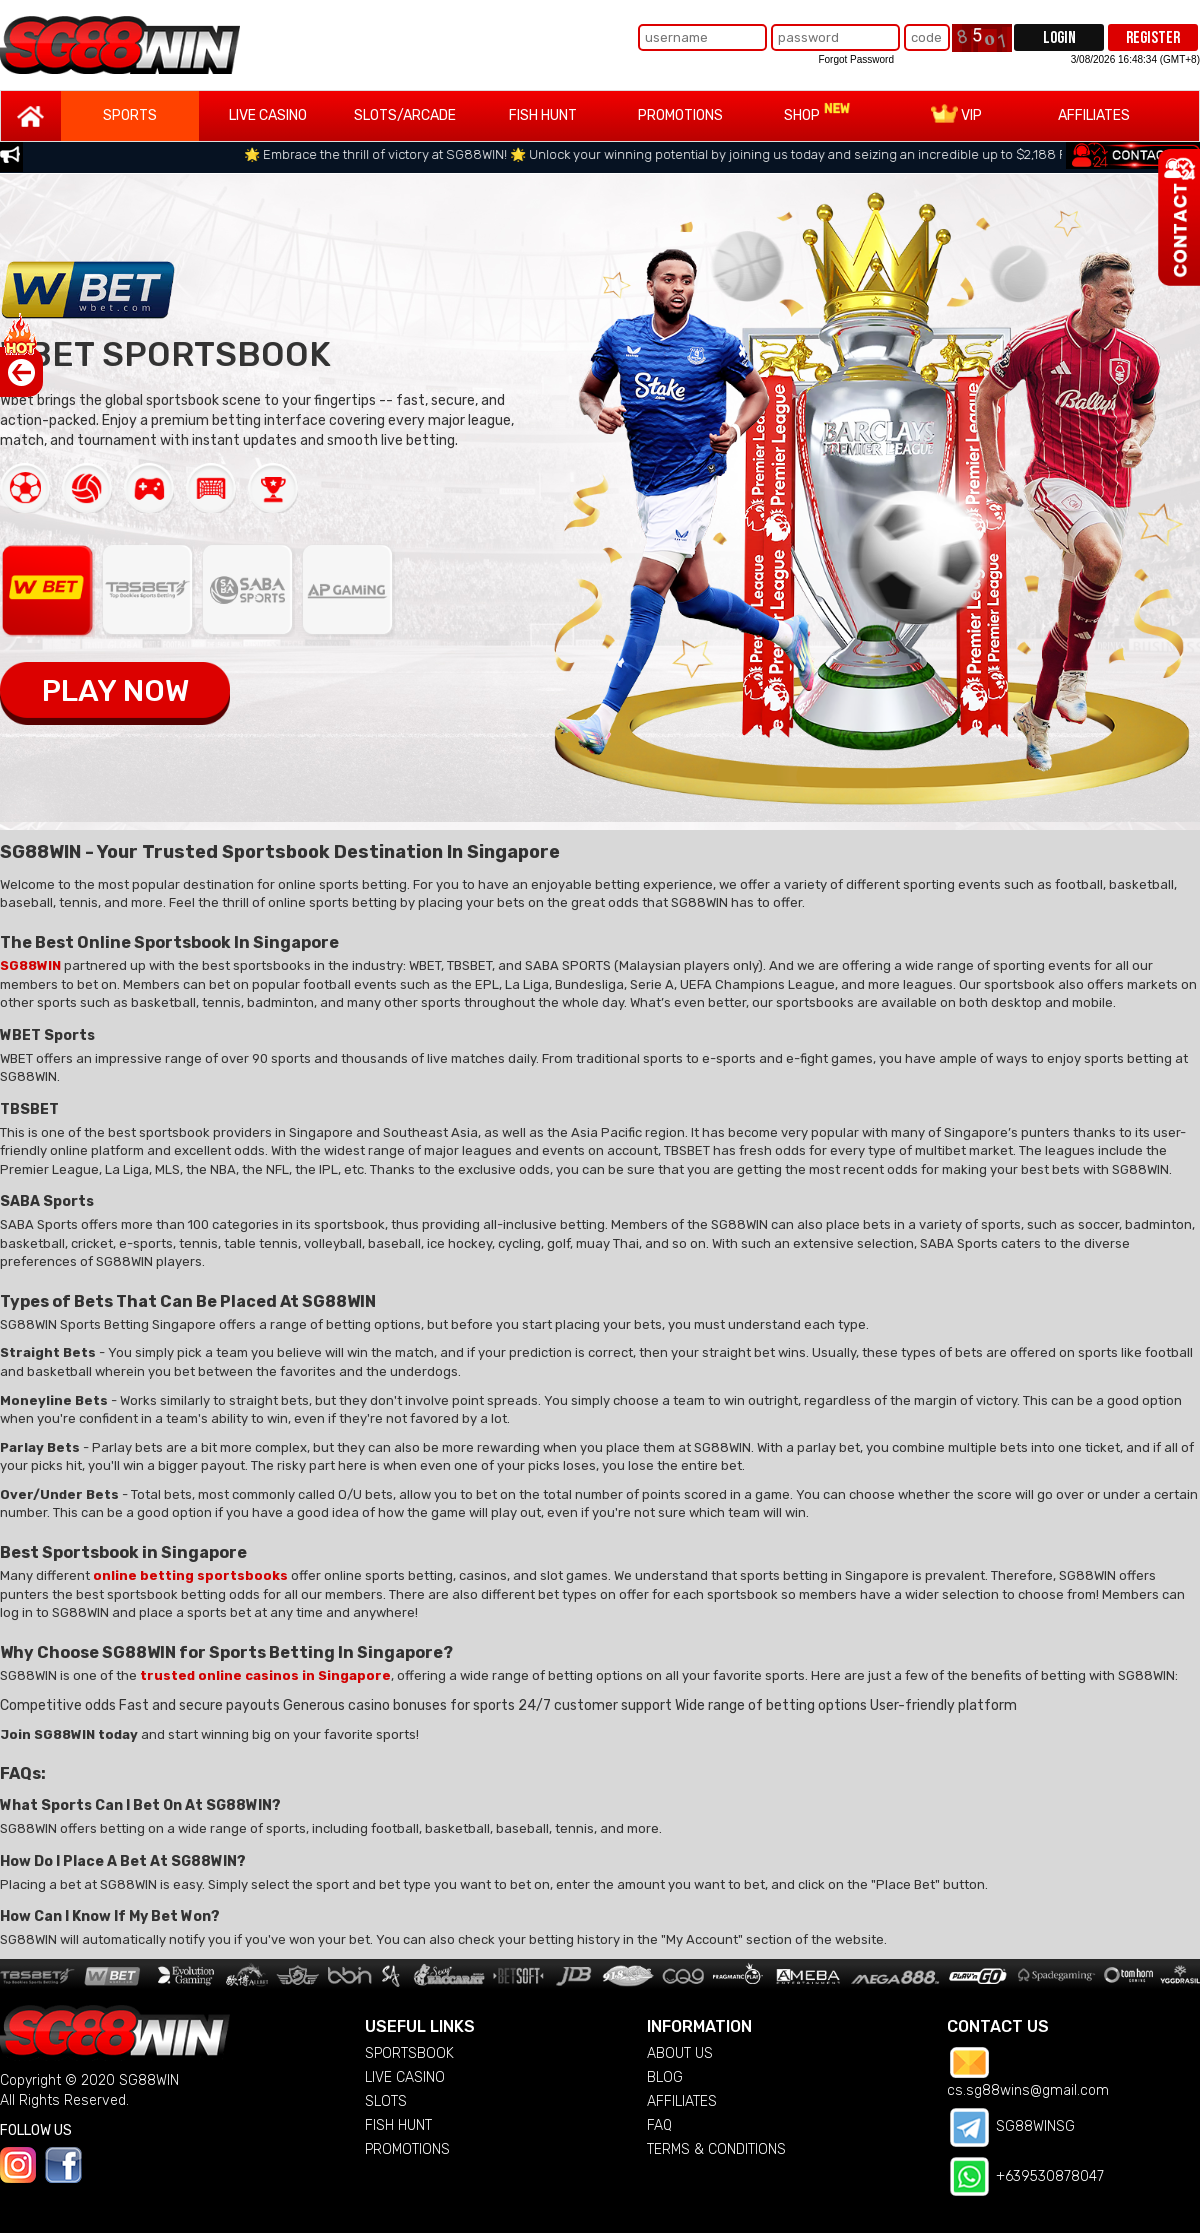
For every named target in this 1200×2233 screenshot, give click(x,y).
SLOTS (386, 2101)
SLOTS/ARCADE (405, 115)
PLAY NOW (115, 691)
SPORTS (130, 115)
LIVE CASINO (268, 115)
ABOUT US (680, 2053)
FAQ (659, 2125)
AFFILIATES (1094, 115)
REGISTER (1153, 38)
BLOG (665, 2077)
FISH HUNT (543, 115)
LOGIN (1059, 38)
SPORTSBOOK (409, 2053)
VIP (956, 114)
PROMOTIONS (680, 115)
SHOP (817, 112)
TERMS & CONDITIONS (716, 2149)
